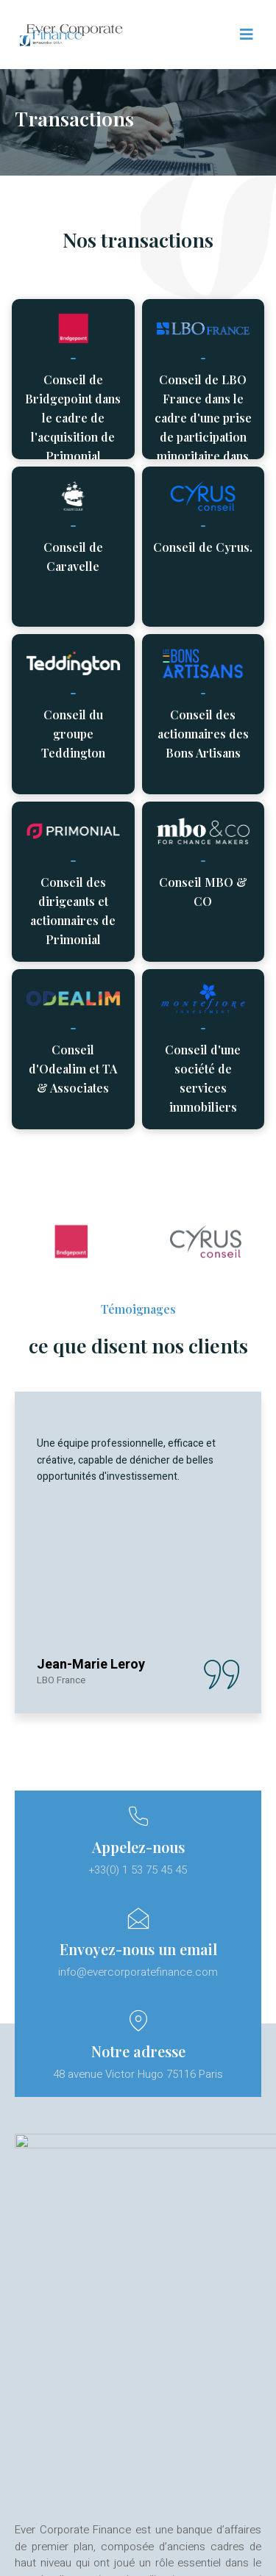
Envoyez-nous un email (138, 1949)
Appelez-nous (138, 1847)
